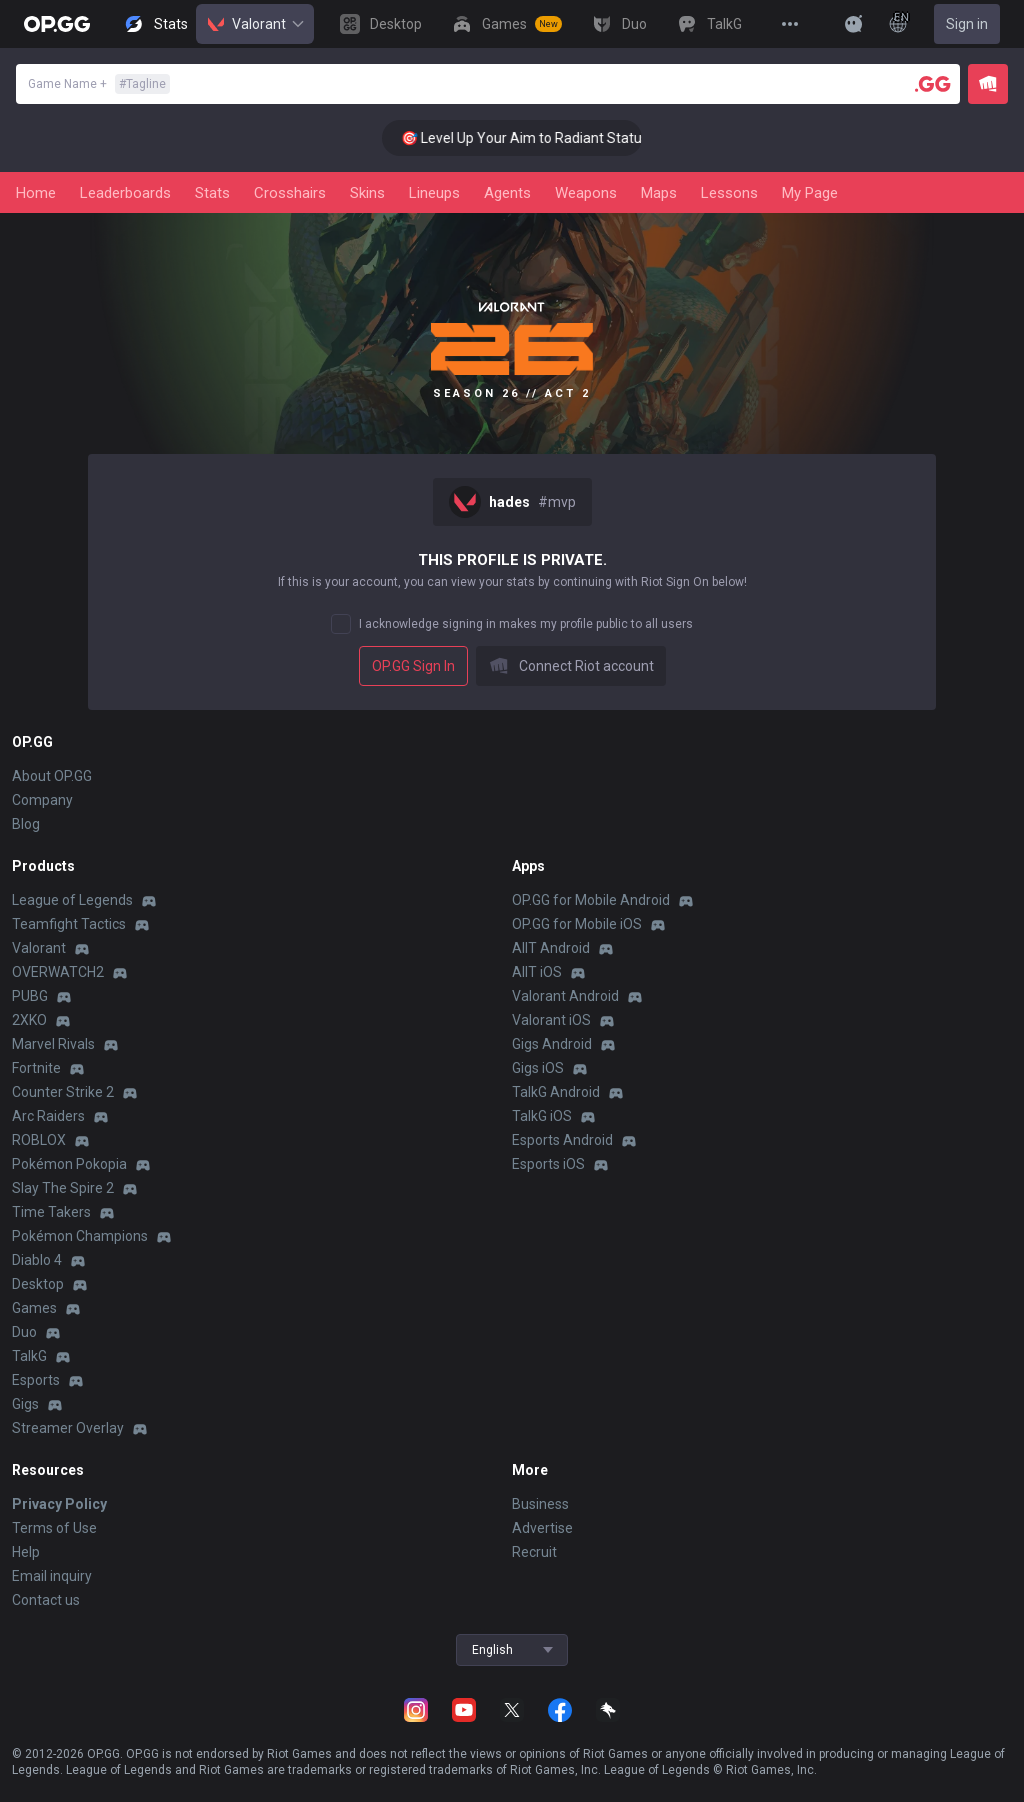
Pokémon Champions (80, 1236)
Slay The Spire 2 (63, 1188)
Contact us (46, 1600)
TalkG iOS (542, 1116)
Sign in (967, 24)
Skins (367, 193)
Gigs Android (552, 1044)
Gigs (25, 1404)
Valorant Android (565, 996)
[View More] (790, 24)
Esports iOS (548, 1164)
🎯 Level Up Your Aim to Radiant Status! (542, 138)
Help (26, 1552)
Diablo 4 (37, 1260)
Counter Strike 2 (63, 1092)
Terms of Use (54, 1528)
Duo (24, 1332)
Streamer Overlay (68, 1428)
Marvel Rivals (53, 1044)
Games (34, 1308)
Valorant (255, 24)
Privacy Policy (59, 1504)
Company (42, 800)
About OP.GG (52, 776)
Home (36, 193)
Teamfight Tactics (69, 924)
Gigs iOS (538, 1068)
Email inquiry (52, 1576)
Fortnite (36, 1068)
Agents (507, 193)
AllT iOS (537, 972)
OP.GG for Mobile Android (591, 900)
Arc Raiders (48, 1116)
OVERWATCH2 (58, 972)
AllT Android (551, 948)
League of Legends (72, 900)
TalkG (29, 1356)
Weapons (586, 193)
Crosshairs (290, 193)
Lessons (729, 193)
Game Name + (99, 84)
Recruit (534, 1552)
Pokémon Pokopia (69, 1164)
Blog (26, 824)
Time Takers (51, 1212)
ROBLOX (39, 1140)
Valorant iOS (551, 1020)
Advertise (542, 1528)
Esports (36, 1380)
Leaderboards (125, 193)
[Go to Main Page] (57, 24)
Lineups (434, 193)
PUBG (30, 996)
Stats (212, 193)
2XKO (29, 1020)
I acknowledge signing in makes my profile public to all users (526, 624)
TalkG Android (556, 1092)
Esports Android (562, 1140)
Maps (659, 193)
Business (540, 1504)
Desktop (38, 1284)
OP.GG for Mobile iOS (577, 924)
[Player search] (933, 84)
